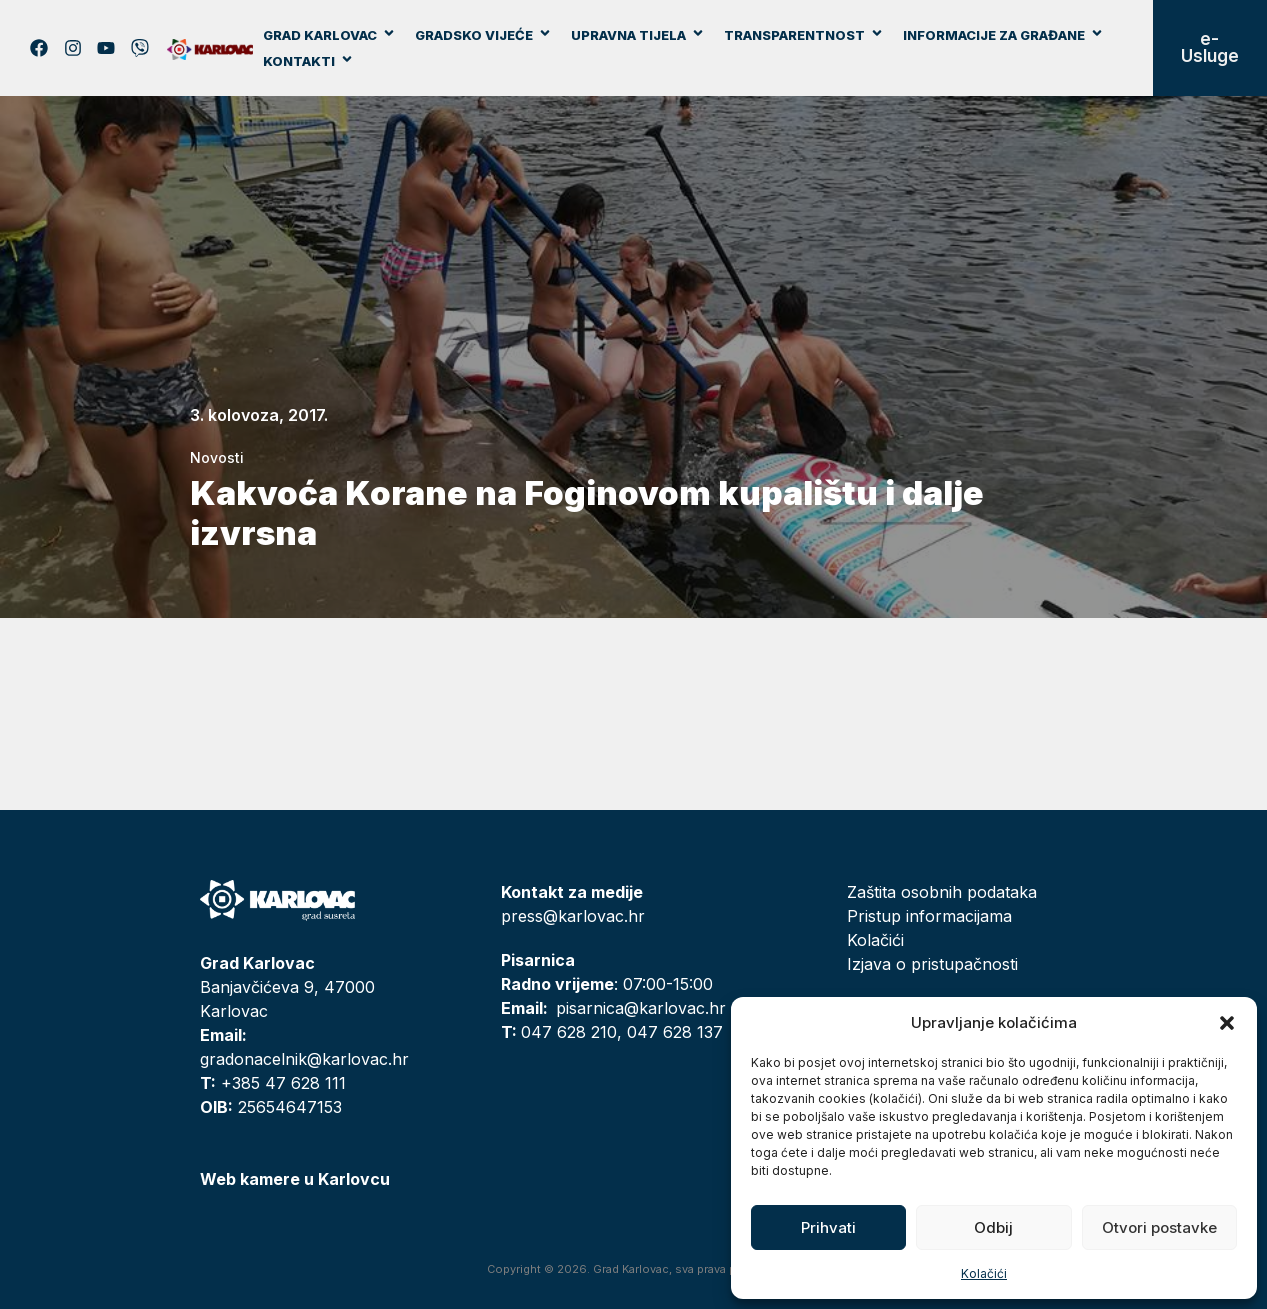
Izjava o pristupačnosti (932, 964)
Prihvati (828, 1227)
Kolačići (984, 1273)
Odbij (993, 1227)
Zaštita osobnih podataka (942, 892)
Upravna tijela (638, 35)
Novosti (217, 457)
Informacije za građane (1003, 35)
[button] (1227, 1023)
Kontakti (308, 61)
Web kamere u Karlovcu (295, 1179)
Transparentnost (804, 35)
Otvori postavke (1159, 1227)
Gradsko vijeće (483, 35)
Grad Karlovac (329, 35)
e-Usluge (1210, 47)
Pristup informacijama (929, 916)
